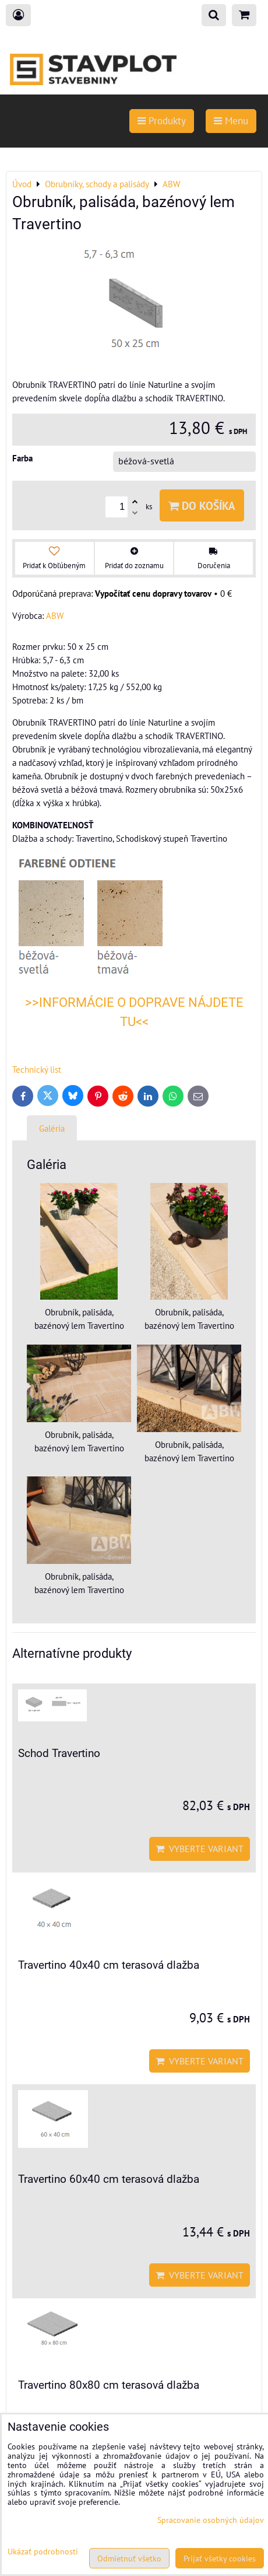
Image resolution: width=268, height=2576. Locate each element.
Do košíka (201, 505)
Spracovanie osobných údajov (210, 2519)
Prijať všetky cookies (220, 2558)
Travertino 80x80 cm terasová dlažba (108, 2385)
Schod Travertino (59, 1753)
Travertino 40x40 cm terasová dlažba (108, 1965)
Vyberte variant (200, 1848)
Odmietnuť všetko (129, 2558)
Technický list (36, 1069)
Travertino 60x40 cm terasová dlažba (108, 2179)
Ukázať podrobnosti (43, 2551)
